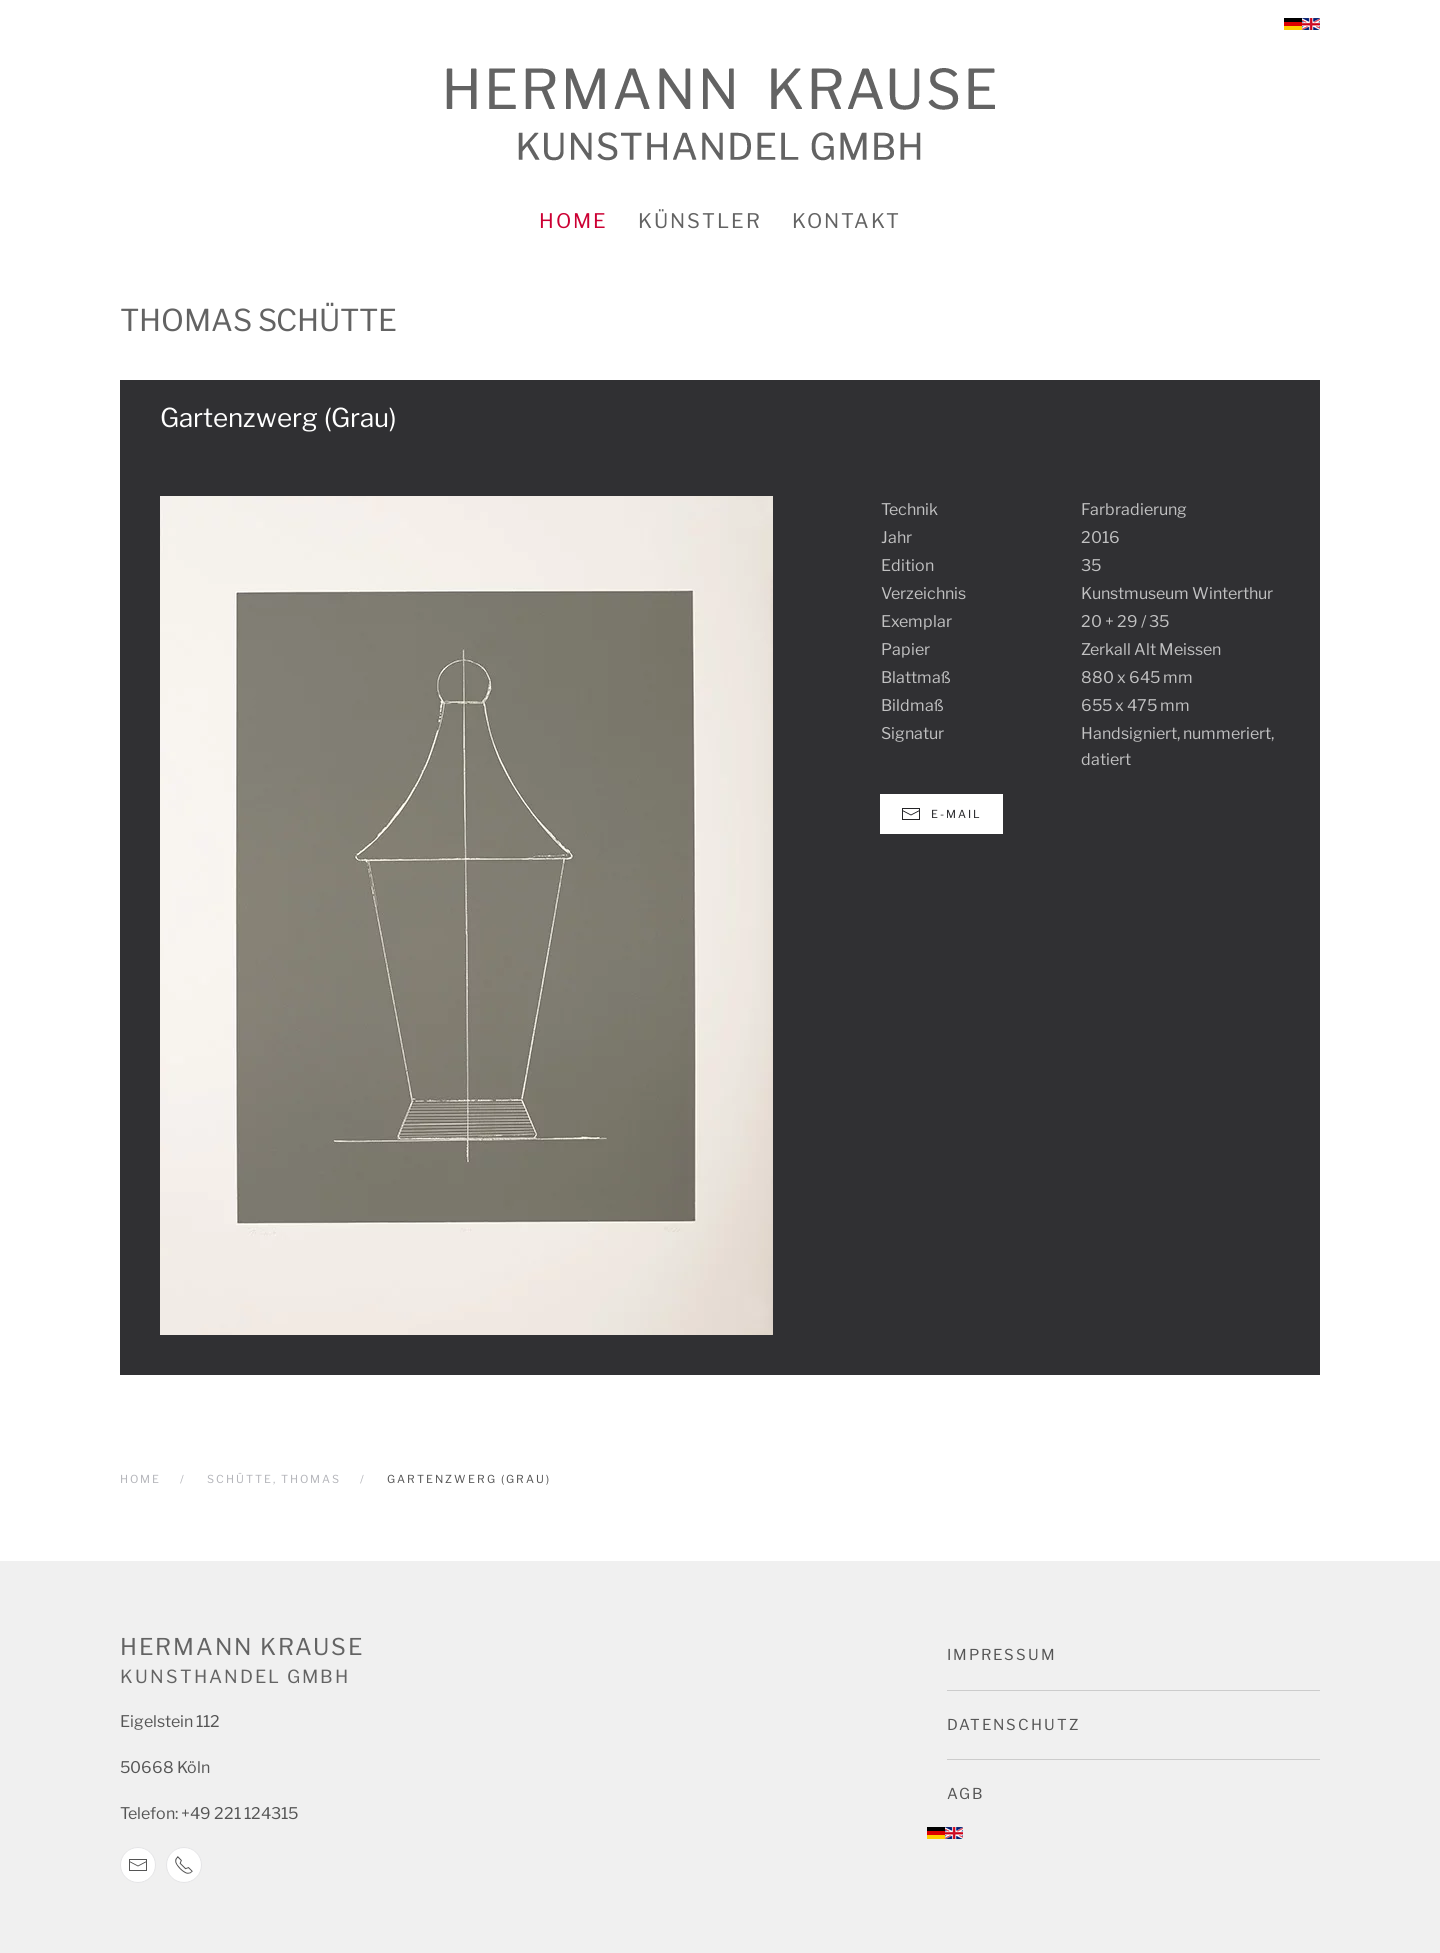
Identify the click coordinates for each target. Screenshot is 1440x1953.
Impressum (1002, 1655)
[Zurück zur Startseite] (720, 114)
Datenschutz (1013, 1725)
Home (573, 221)
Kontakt (846, 221)
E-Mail (941, 814)
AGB (965, 1794)
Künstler (700, 221)
